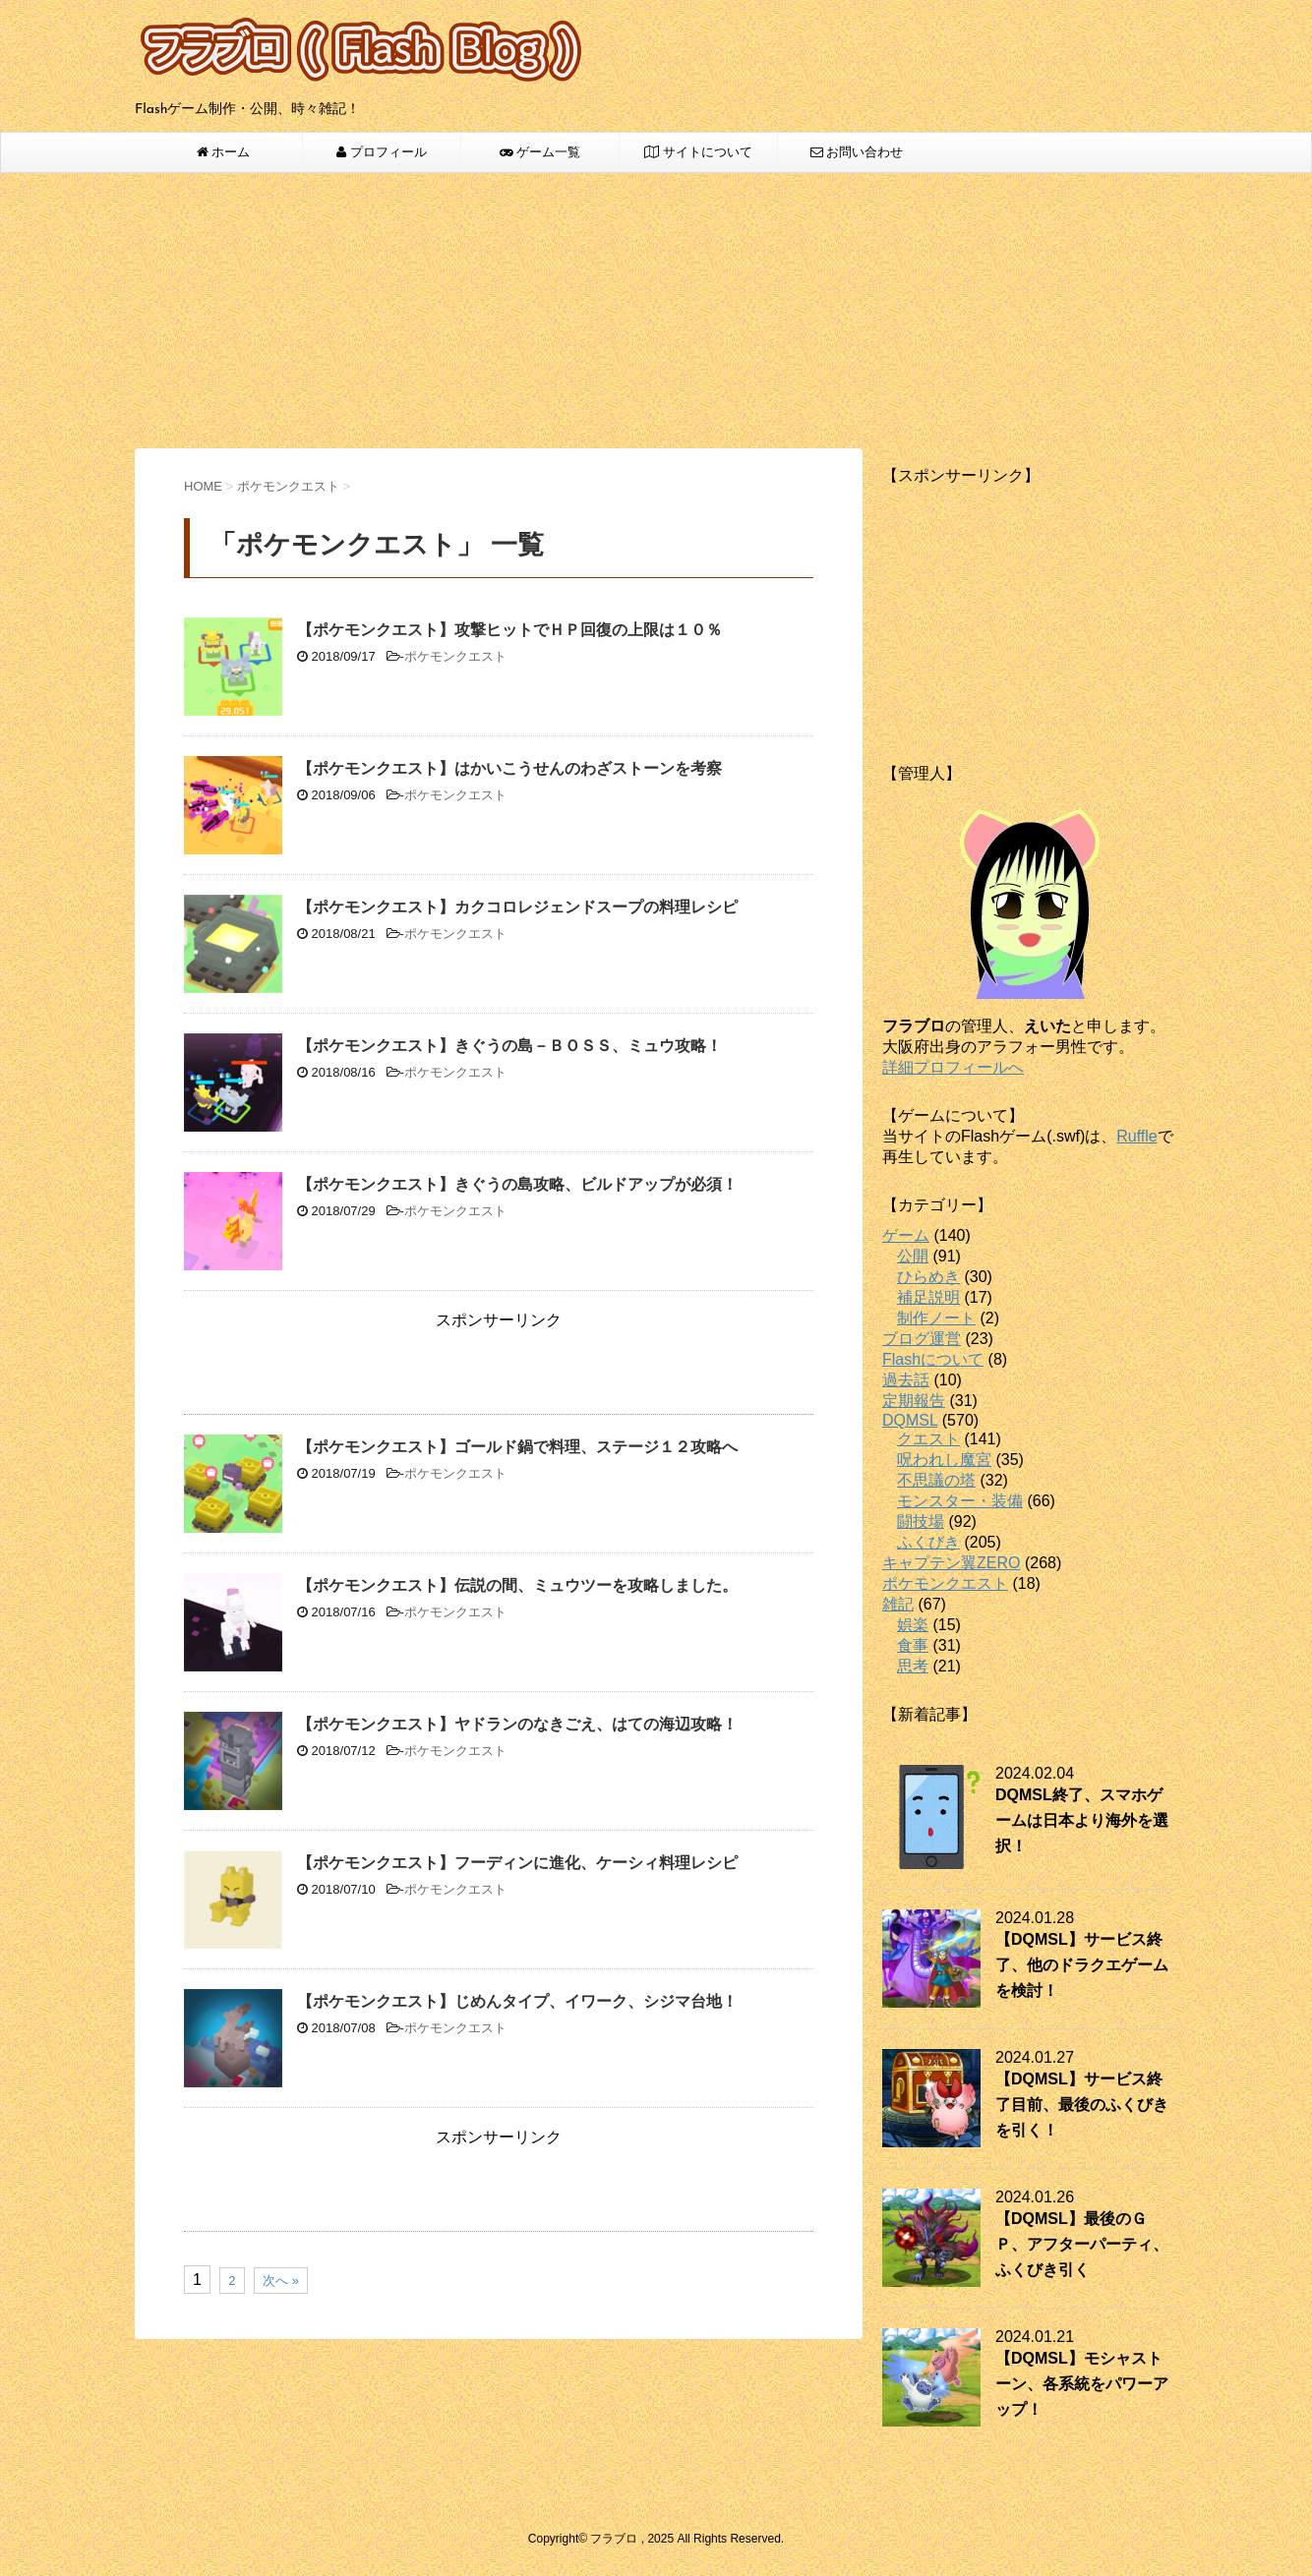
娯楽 (912, 1624)
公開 (912, 1256)
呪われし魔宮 (944, 1459)
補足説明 (928, 1297)
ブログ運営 (921, 1338)
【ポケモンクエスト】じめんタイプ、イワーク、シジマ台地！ (517, 2001)
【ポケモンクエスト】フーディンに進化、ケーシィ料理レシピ (517, 1862)
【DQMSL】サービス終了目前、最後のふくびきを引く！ (1081, 2104)
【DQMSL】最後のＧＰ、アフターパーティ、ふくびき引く (1081, 2244)
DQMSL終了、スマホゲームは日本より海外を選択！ (1081, 1820)
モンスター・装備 (960, 1501)
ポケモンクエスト (455, 656)
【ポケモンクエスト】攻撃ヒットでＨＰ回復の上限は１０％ (509, 629)
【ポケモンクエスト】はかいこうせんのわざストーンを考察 (509, 768)
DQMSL (909, 1420)
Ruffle (1137, 1136)
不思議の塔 (936, 1480)
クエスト (928, 1439)
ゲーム (905, 1235)
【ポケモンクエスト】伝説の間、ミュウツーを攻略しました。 (517, 1585)
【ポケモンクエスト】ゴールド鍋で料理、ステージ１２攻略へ (517, 1446)
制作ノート (936, 1318)
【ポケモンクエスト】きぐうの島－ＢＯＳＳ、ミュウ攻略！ (509, 1045)
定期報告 (913, 1400)
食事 (912, 1645)
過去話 (905, 1380)
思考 (912, 1666)
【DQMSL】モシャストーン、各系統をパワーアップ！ (1081, 2384)
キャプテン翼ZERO (951, 1562)
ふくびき (928, 1542)
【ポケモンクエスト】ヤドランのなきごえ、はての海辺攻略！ (517, 1724)
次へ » (281, 2280)
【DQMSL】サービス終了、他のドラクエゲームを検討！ (1081, 1965)
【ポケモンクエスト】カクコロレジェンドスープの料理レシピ (517, 907)
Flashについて (933, 1359)
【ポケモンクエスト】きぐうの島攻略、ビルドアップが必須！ (517, 1184)
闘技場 (920, 1521)
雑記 (898, 1604)
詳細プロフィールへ (953, 1067)
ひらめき (928, 1276)
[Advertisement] (656, 310)
